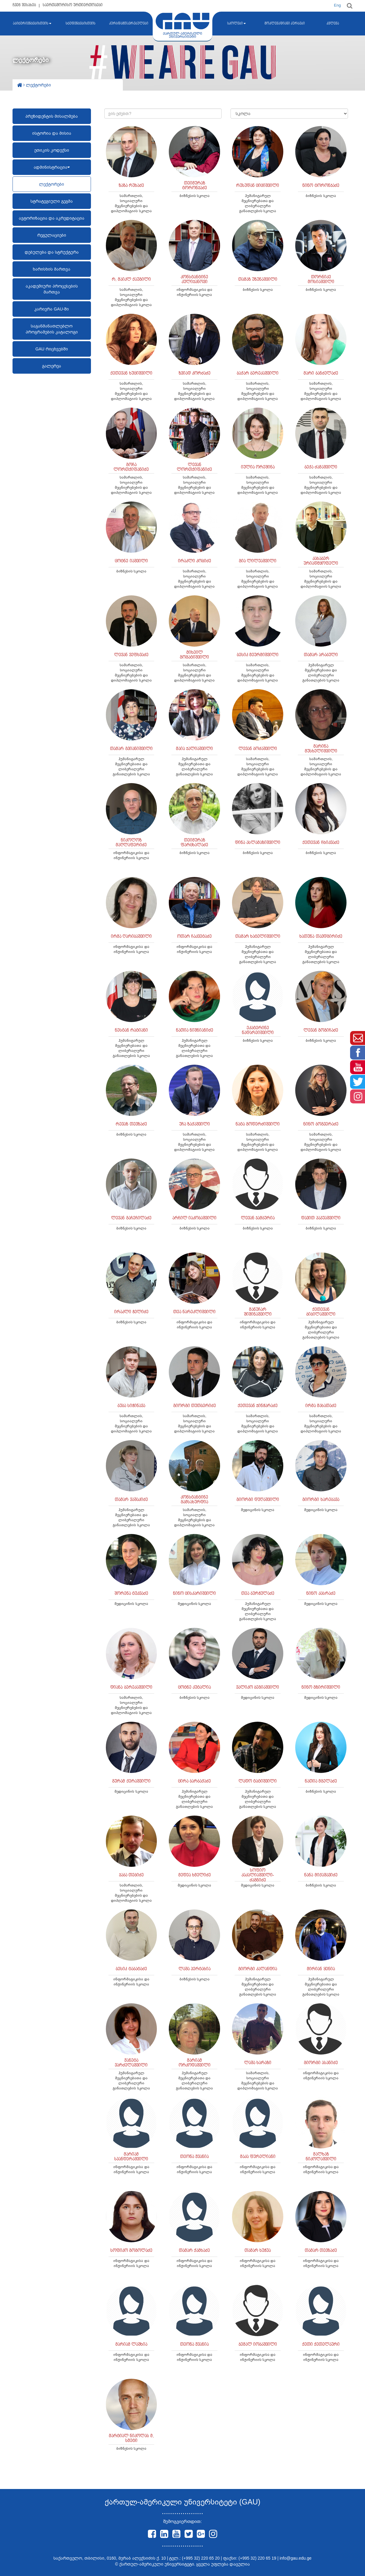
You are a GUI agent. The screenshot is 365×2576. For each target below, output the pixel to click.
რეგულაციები (51, 235)
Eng (337, 5)
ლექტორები (51, 184)
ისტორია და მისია (51, 133)
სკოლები (236, 23)
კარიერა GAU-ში (51, 309)
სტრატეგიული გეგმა (51, 201)
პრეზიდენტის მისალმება (51, 116)
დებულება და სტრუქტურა (52, 252)
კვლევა (333, 23)
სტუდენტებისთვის (80, 23)
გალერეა (51, 366)
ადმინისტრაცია (52, 167)
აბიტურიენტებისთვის (32, 23)
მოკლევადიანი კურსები (285, 23)
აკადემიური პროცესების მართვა (52, 289)
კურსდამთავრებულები (128, 23)
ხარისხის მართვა (51, 269)
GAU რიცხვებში (51, 349)
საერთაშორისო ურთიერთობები (73, 5)
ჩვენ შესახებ (24, 5)
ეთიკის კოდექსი (51, 150)
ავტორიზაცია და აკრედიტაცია (51, 218)
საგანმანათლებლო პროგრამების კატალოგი (52, 329)
